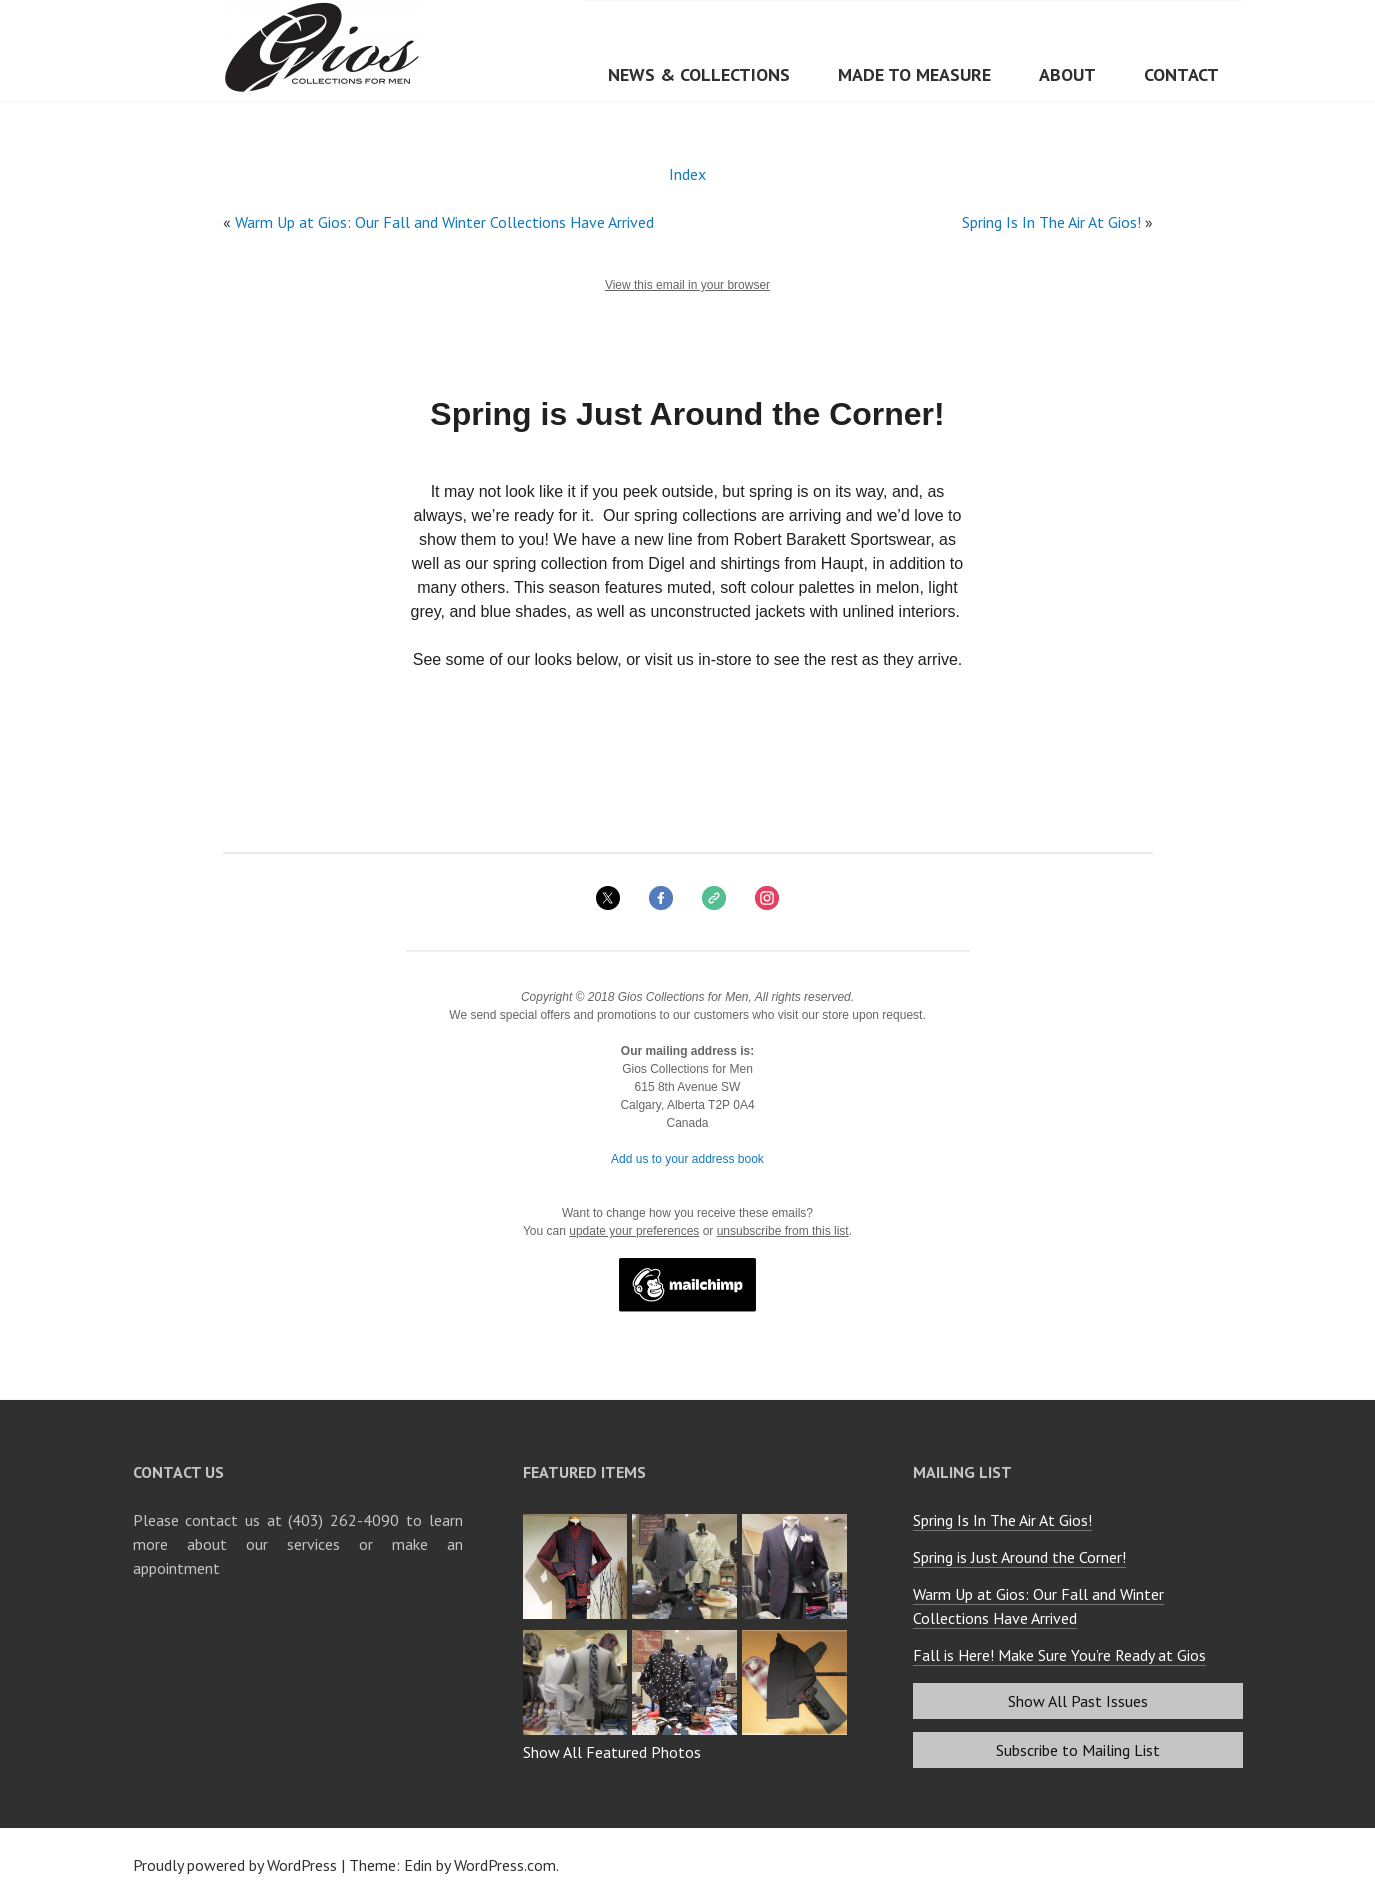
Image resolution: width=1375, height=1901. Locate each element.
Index (687, 174)
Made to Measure (914, 74)
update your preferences (634, 1231)
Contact (1181, 74)
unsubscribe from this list (783, 1231)
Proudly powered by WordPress (235, 1865)
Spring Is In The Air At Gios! (1051, 222)
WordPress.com (505, 1865)
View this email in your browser (687, 285)
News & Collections (699, 74)
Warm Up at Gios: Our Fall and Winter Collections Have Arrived (444, 222)
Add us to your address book (687, 1159)
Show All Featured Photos (612, 1752)
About (1067, 74)
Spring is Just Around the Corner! (1019, 1557)
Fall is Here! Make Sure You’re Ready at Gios (1059, 1655)
